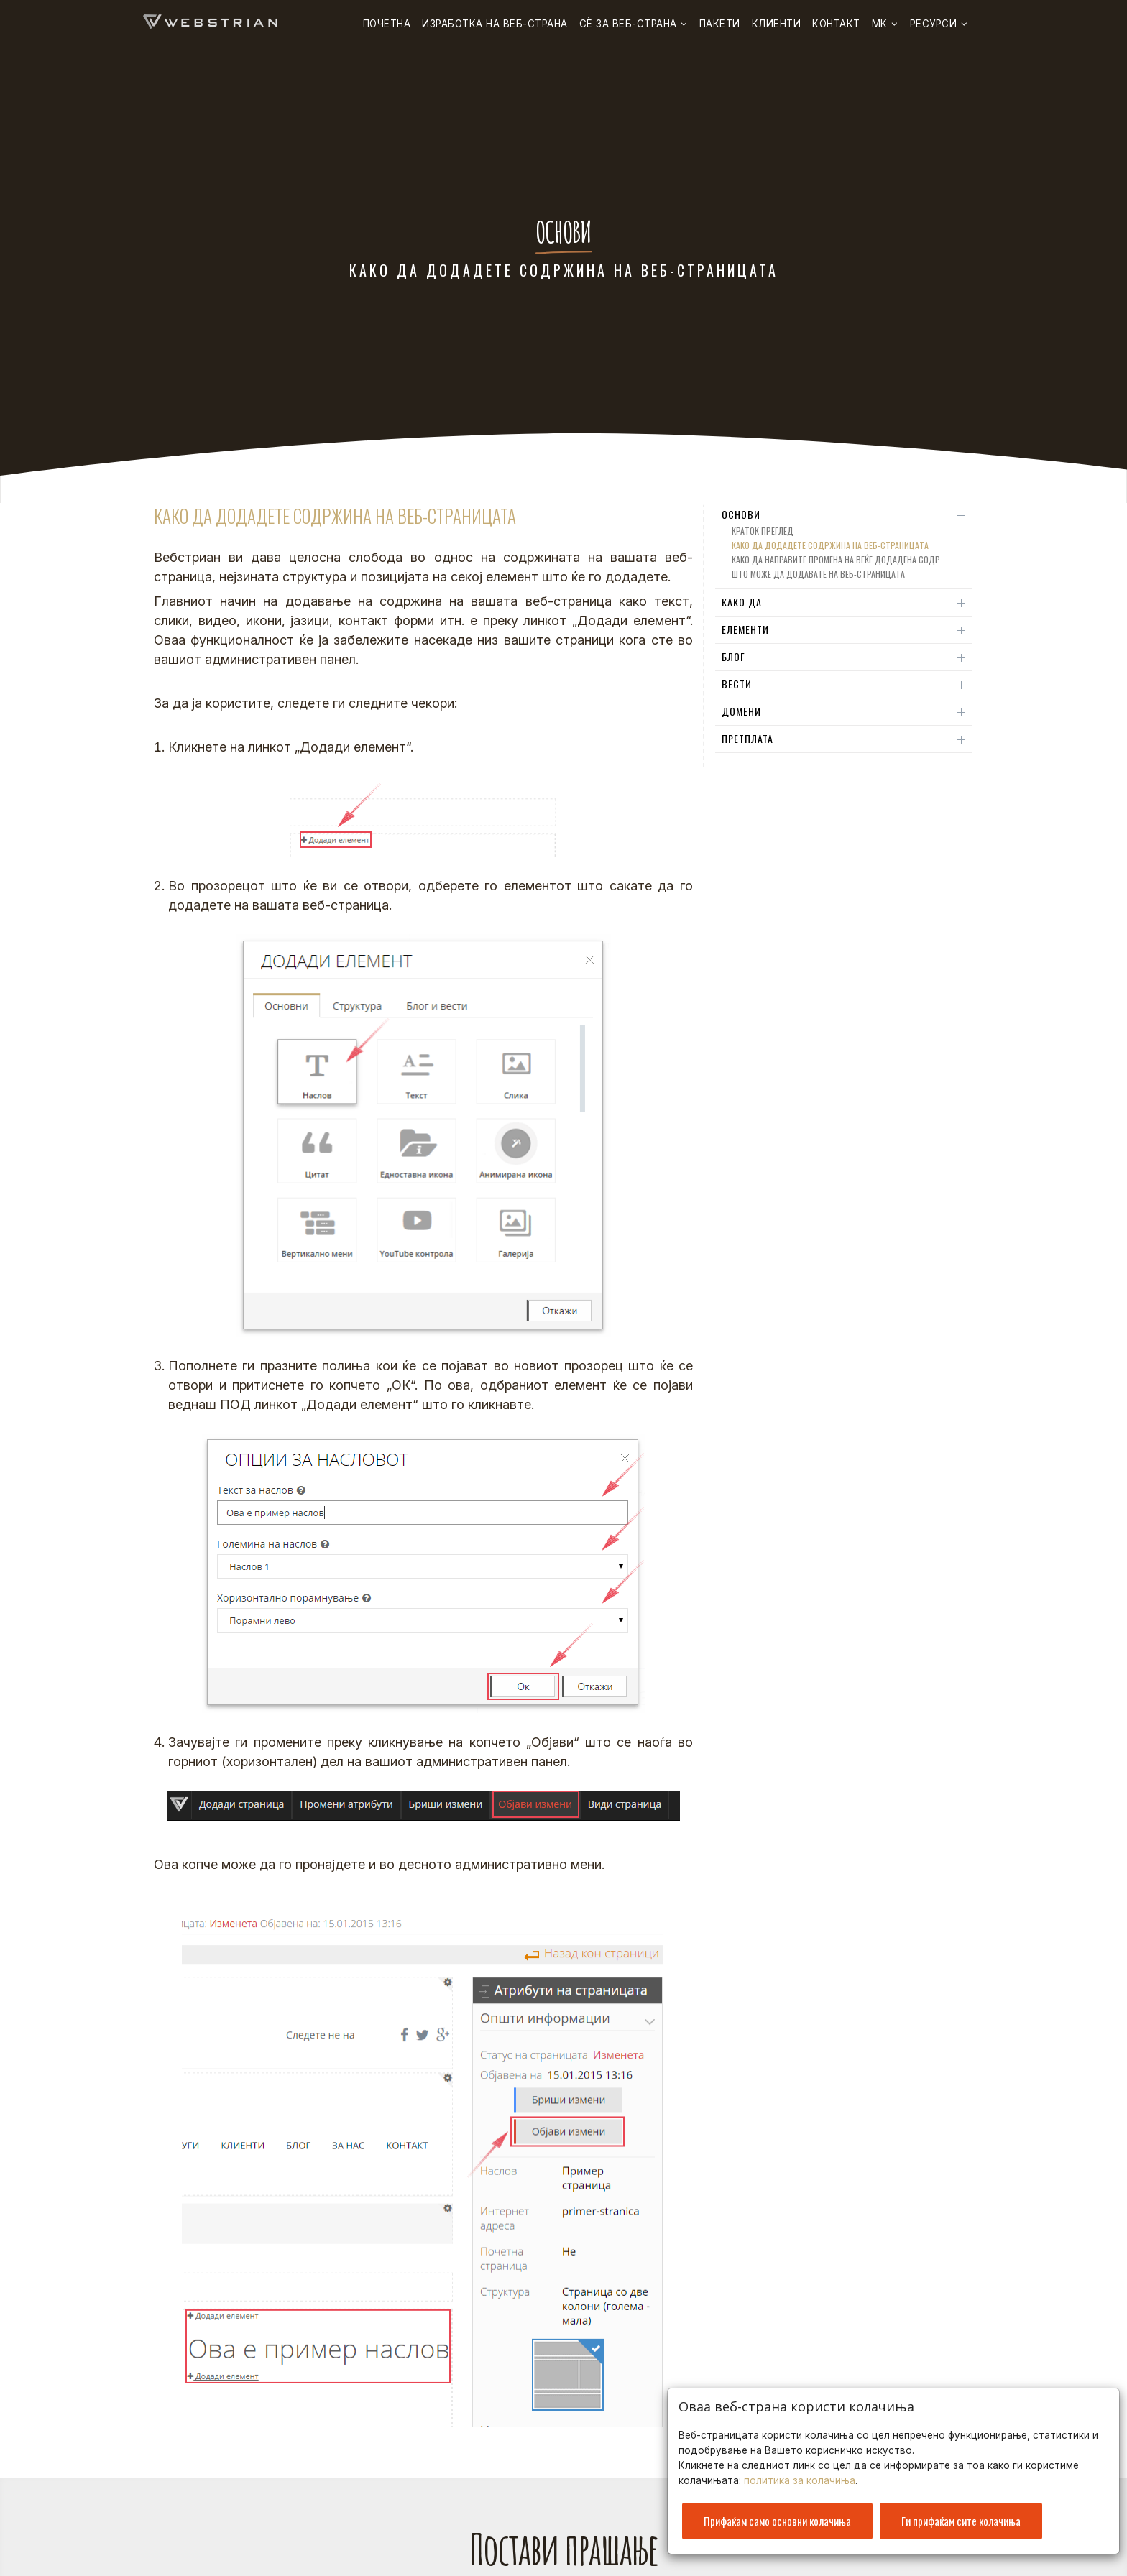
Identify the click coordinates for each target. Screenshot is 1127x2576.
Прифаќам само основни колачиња (777, 2516)
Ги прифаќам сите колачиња (961, 2516)
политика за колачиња (799, 2476)
